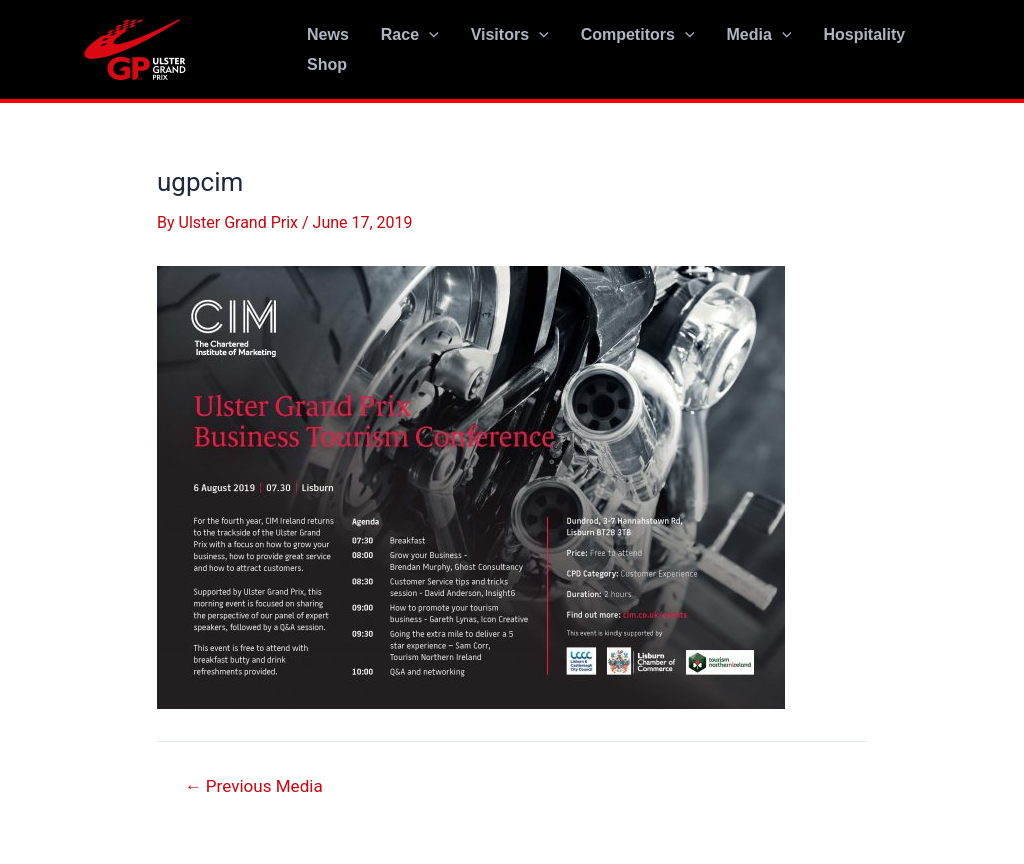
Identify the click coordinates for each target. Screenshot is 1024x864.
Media (758, 35)
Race (410, 35)
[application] (429, 35)
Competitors (638, 35)
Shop (327, 64)
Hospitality (864, 34)
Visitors (510, 35)
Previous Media (254, 786)
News (328, 34)
